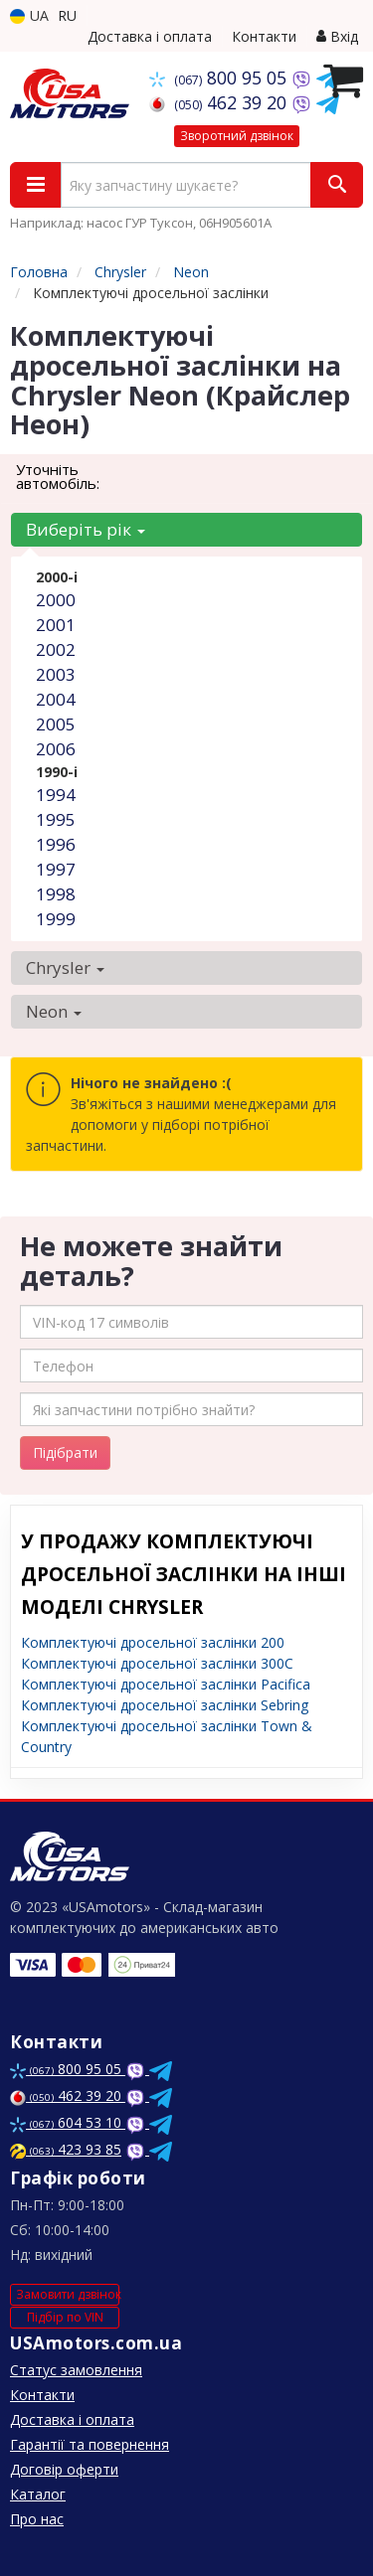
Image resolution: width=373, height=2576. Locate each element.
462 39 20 (220, 102)
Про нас (37, 2518)
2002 (56, 649)
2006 (56, 748)
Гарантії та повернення (89, 2444)
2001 (56, 624)
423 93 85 (65, 2149)
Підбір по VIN (65, 2317)
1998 (56, 894)
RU (67, 15)
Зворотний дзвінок (236, 135)
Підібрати (65, 1452)
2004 (56, 699)
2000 (56, 599)
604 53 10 (67, 2122)
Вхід (337, 36)
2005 (56, 724)
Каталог (38, 2494)
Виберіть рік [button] (85, 529)
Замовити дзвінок (67, 2294)
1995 (56, 819)
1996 (56, 844)
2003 (56, 674)
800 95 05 (220, 77)
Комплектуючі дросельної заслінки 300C (157, 1663)
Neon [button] (54, 1011)
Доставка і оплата (150, 36)
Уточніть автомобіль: (57, 476)
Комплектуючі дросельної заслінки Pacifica (165, 1684)
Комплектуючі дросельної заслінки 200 (152, 1642)
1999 (56, 918)
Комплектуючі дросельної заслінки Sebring (164, 1704)
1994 (56, 794)
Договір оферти (64, 2469)
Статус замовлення (76, 2369)
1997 (56, 869)
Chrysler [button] (65, 967)
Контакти (264, 36)
